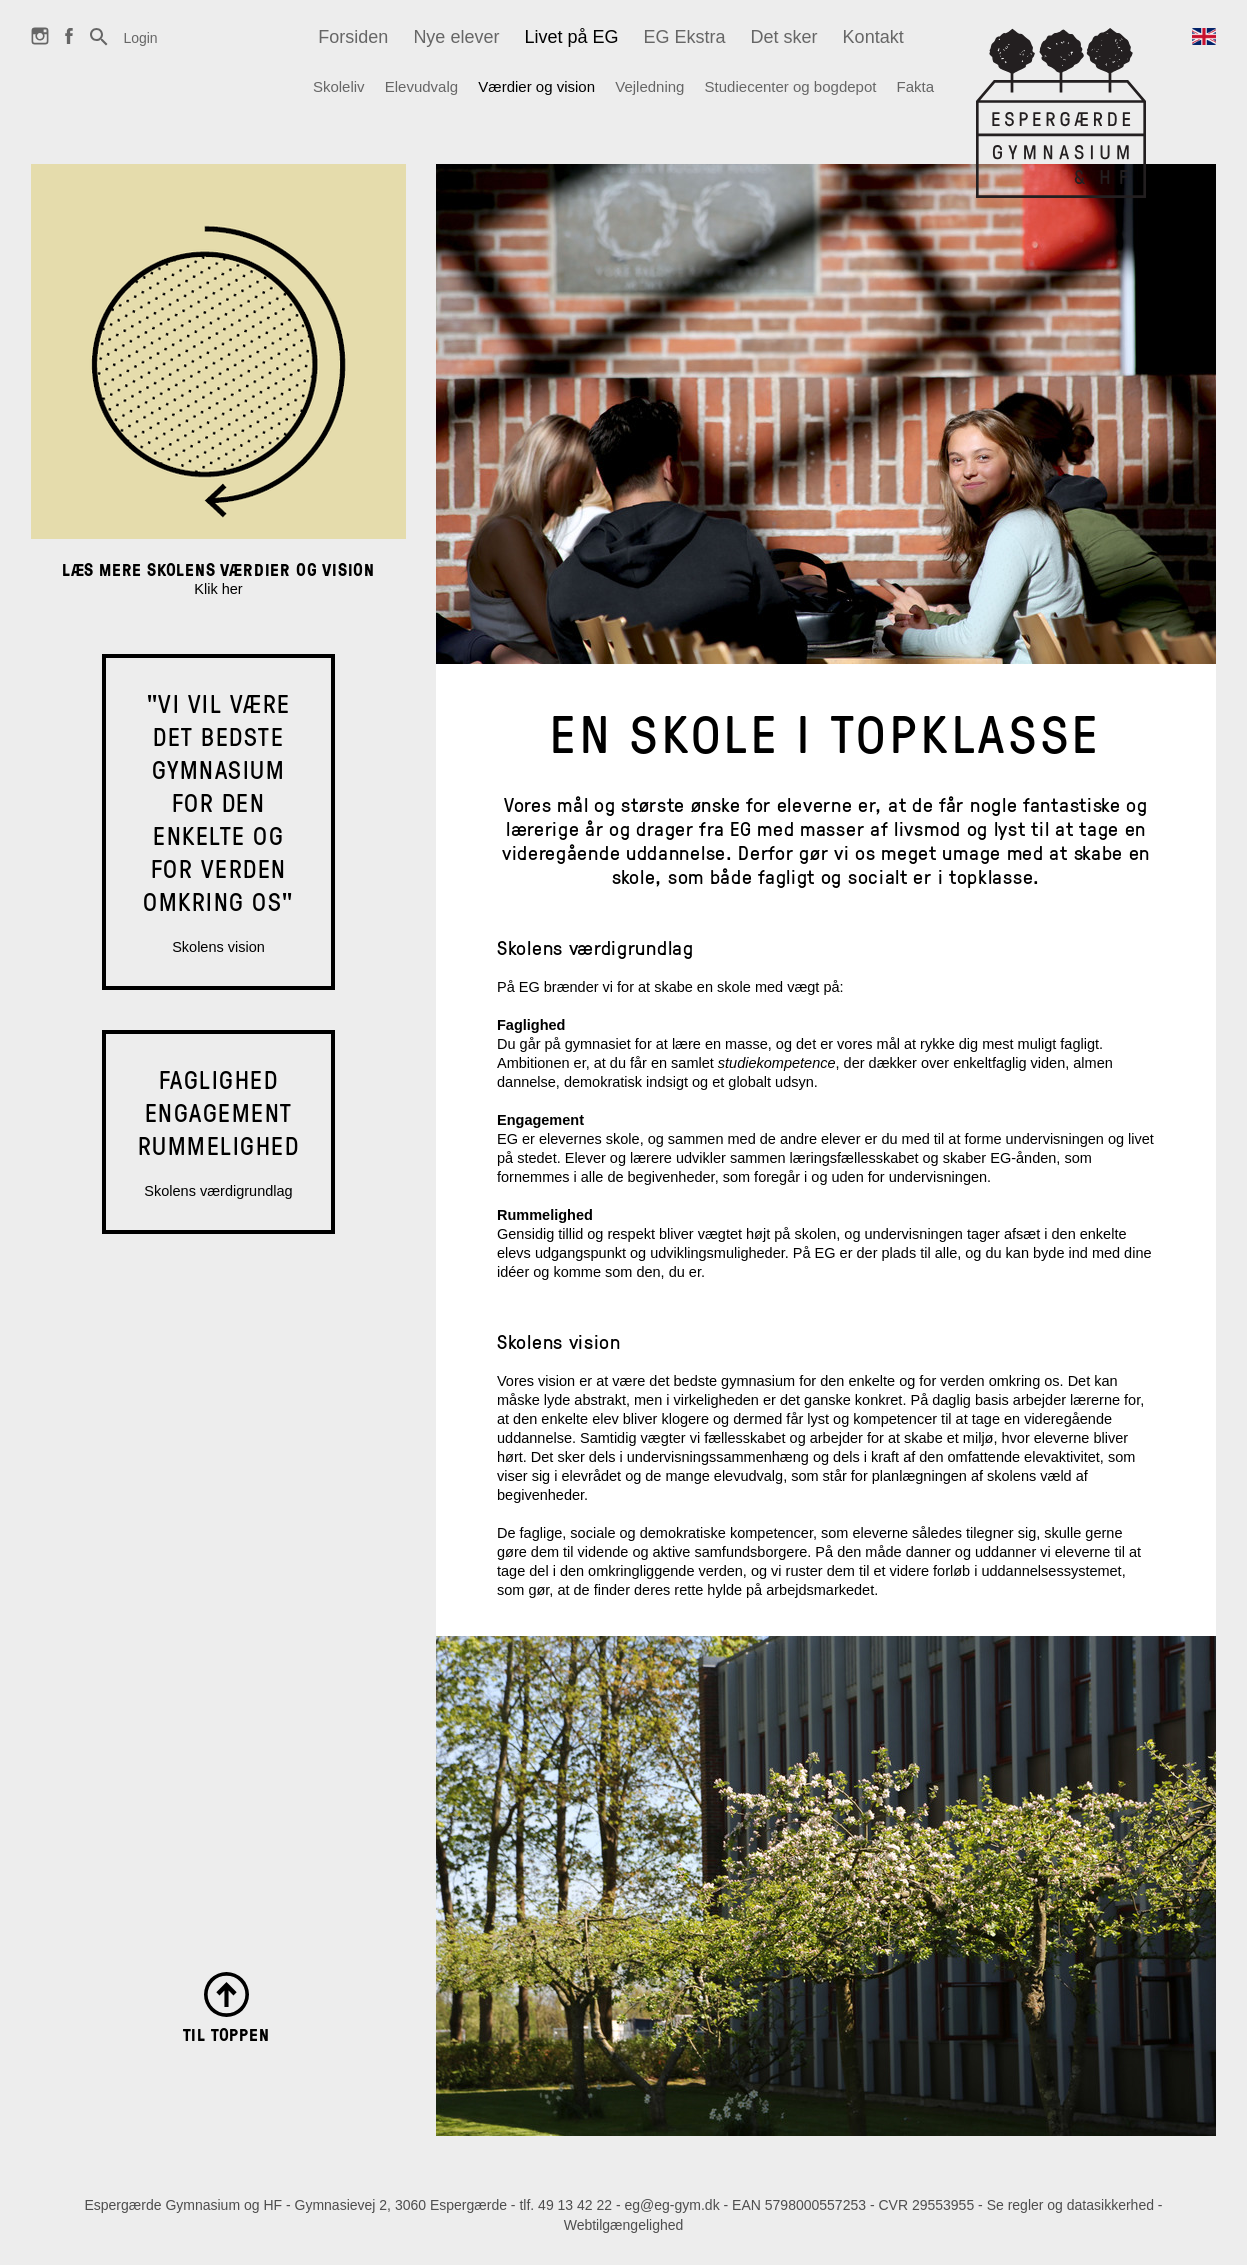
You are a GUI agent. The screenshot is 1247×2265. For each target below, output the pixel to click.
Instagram (40, 44)
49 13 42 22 (575, 2205)
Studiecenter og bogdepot (791, 86)
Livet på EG (571, 37)
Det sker (784, 37)
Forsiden (353, 37)
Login (140, 38)
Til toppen (226, 2034)
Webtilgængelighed (624, 2225)
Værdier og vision (536, 86)
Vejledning (649, 86)
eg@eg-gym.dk (672, 2205)
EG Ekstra (685, 37)
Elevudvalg (421, 86)
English (1204, 47)
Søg (99, 46)
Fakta (916, 86)
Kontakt (873, 37)
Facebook (69, 44)
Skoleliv (339, 86)
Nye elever (456, 37)
